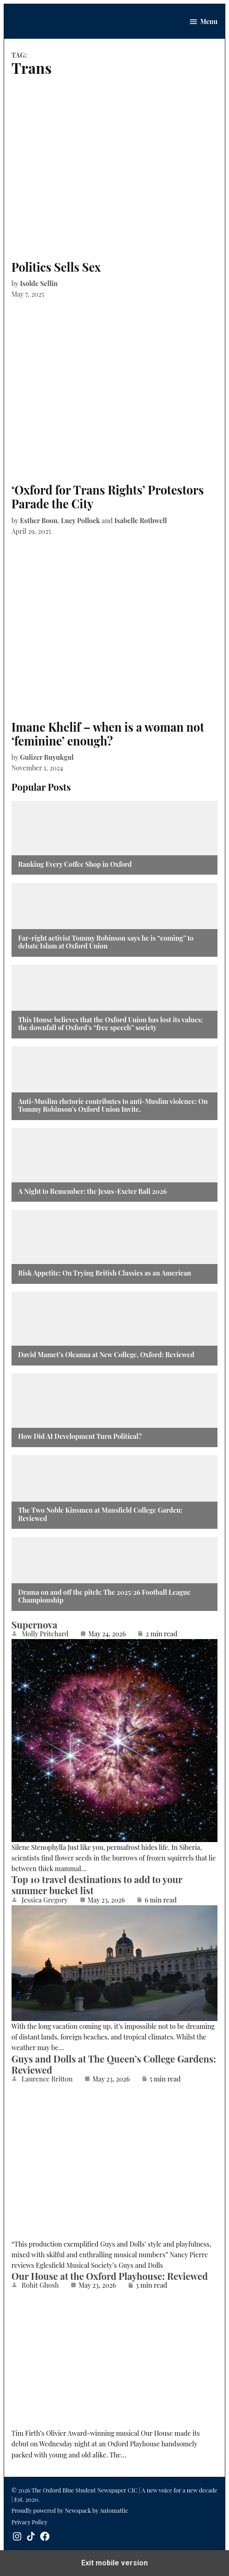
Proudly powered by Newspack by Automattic (70, 2510)
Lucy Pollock (80, 520)
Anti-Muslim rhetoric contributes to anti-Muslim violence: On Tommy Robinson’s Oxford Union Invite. (113, 1105)
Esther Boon (38, 520)
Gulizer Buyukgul (46, 757)
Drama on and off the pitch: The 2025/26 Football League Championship (104, 1596)
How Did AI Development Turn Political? (80, 1436)
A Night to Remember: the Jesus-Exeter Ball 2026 (92, 1191)
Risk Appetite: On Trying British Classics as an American (104, 1273)
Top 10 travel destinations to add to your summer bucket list (97, 1884)
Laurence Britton (47, 2078)
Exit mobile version (114, 2562)
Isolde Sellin (39, 283)
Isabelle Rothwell (140, 520)
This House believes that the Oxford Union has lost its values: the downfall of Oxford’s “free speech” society (110, 1024)
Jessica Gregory (45, 1899)
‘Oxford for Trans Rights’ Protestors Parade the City (108, 496)
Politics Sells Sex (56, 266)
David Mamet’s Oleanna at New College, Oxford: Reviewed (106, 1355)
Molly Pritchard (45, 1633)
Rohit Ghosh (40, 2285)
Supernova (35, 1624)
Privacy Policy (30, 2522)
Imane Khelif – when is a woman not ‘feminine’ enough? (108, 733)
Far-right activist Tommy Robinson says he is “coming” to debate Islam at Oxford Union (105, 942)
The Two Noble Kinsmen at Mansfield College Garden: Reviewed (100, 1514)
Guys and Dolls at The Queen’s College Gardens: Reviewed (114, 2064)
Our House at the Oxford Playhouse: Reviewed (110, 2276)
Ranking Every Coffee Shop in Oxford (75, 864)
